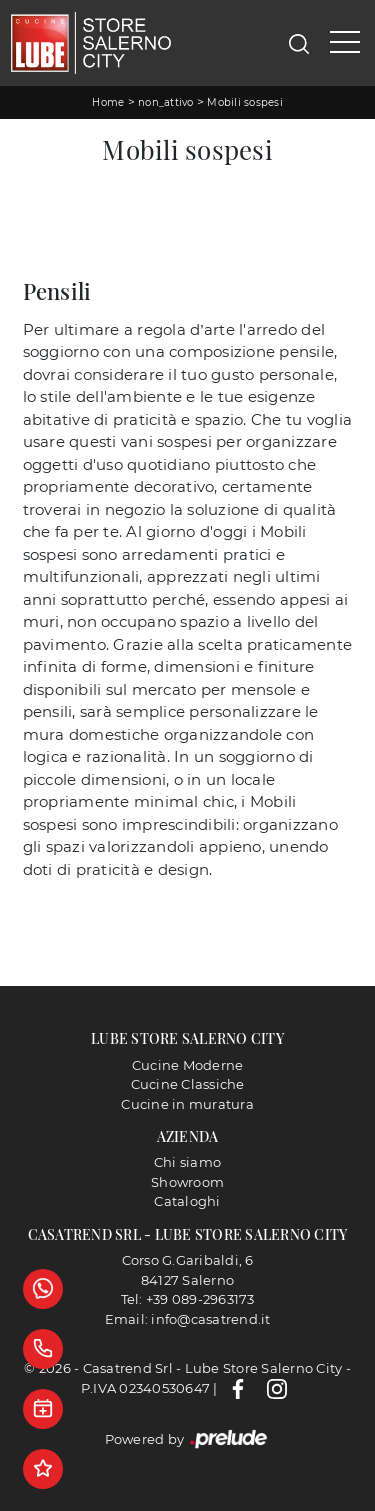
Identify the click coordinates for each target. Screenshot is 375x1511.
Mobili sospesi (245, 102)
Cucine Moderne (188, 1065)
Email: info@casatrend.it (188, 1319)
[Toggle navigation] (345, 43)
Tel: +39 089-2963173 (188, 1299)
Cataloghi (187, 1201)
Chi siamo (187, 1162)
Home (108, 102)
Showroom (187, 1182)
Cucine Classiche (188, 1084)
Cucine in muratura (187, 1104)
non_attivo (166, 102)
